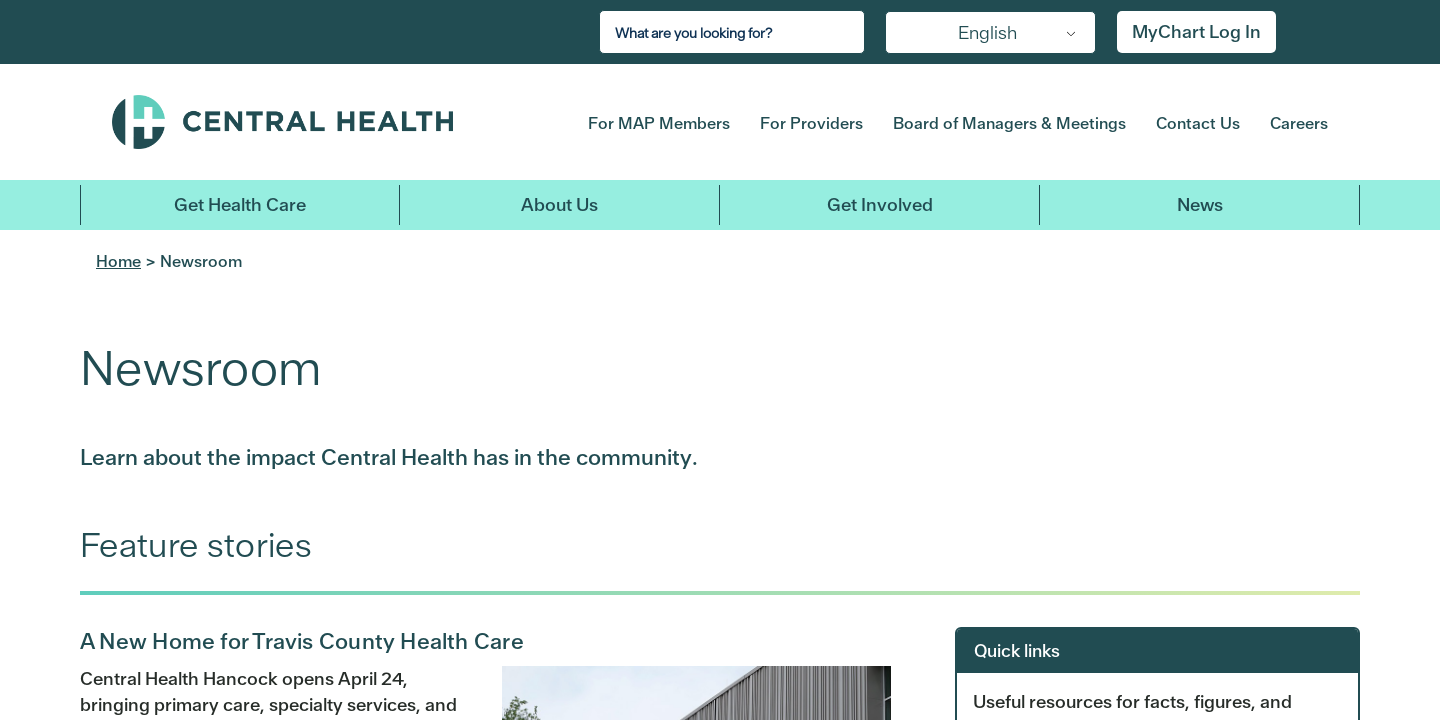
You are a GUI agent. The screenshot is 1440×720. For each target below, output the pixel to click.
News (1200, 204)
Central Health (318, 122)
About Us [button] (559, 204)
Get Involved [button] (880, 204)
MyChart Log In (1196, 31)
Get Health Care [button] (240, 204)
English (987, 32)
